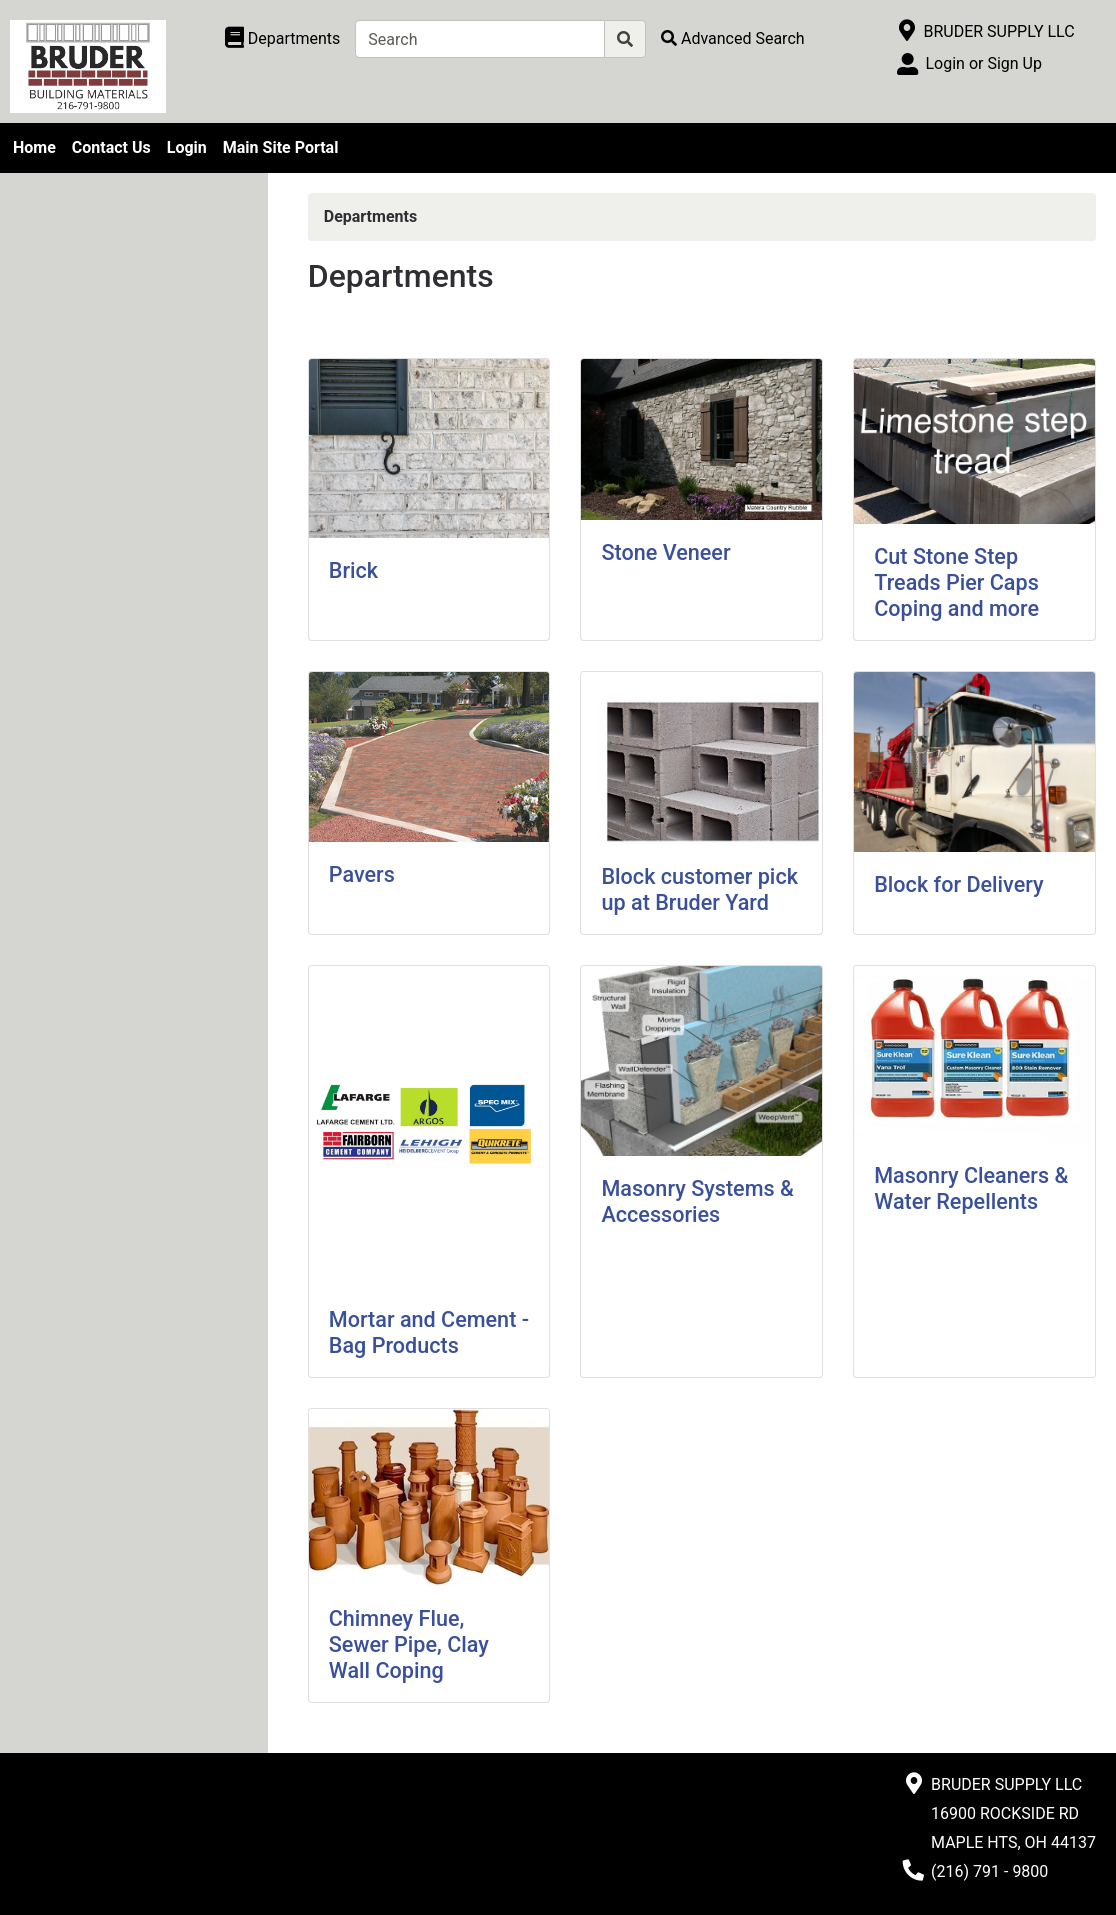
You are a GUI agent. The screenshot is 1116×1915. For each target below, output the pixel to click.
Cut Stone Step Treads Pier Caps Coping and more (956, 582)
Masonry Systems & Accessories (697, 1201)
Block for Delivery (958, 884)
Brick (353, 570)
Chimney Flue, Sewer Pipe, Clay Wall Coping (409, 1644)
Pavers (362, 874)
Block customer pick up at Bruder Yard (699, 889)
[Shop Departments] (283, 39)
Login (187, 147)
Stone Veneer (665, 552)
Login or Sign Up (983, 63)
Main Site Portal (281, 147)
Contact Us (111, 147)
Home (34, 147)
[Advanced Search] (733, 38)
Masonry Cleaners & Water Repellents (971, 1188)
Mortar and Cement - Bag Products (429, 1332)
